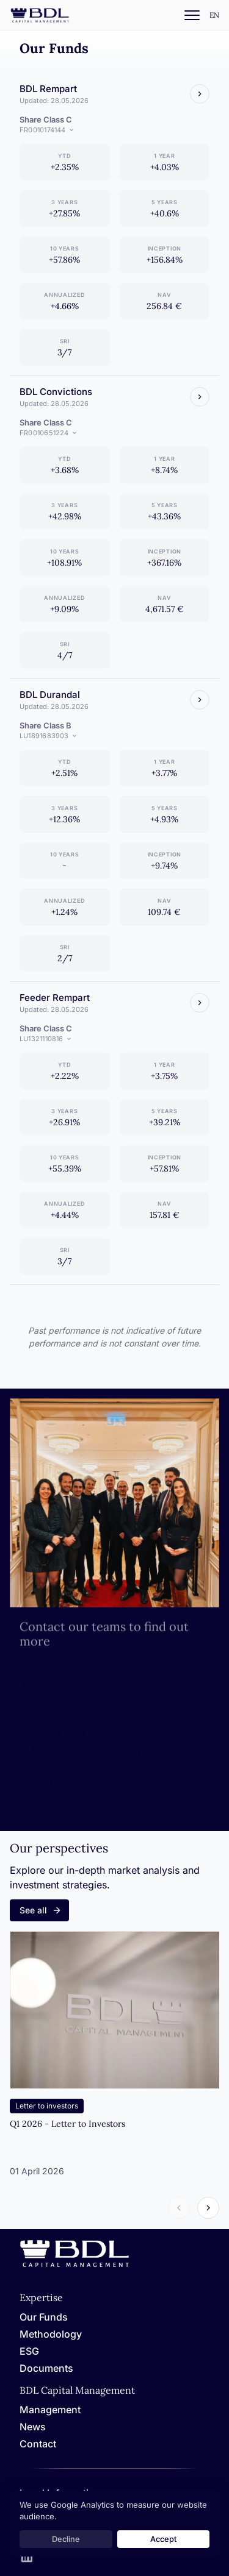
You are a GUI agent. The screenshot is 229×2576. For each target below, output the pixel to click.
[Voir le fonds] (199, 94)
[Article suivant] (208, 2208)
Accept (163, 2539)
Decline (66, 2539)
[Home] (74, 2265)
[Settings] (214, 15)
